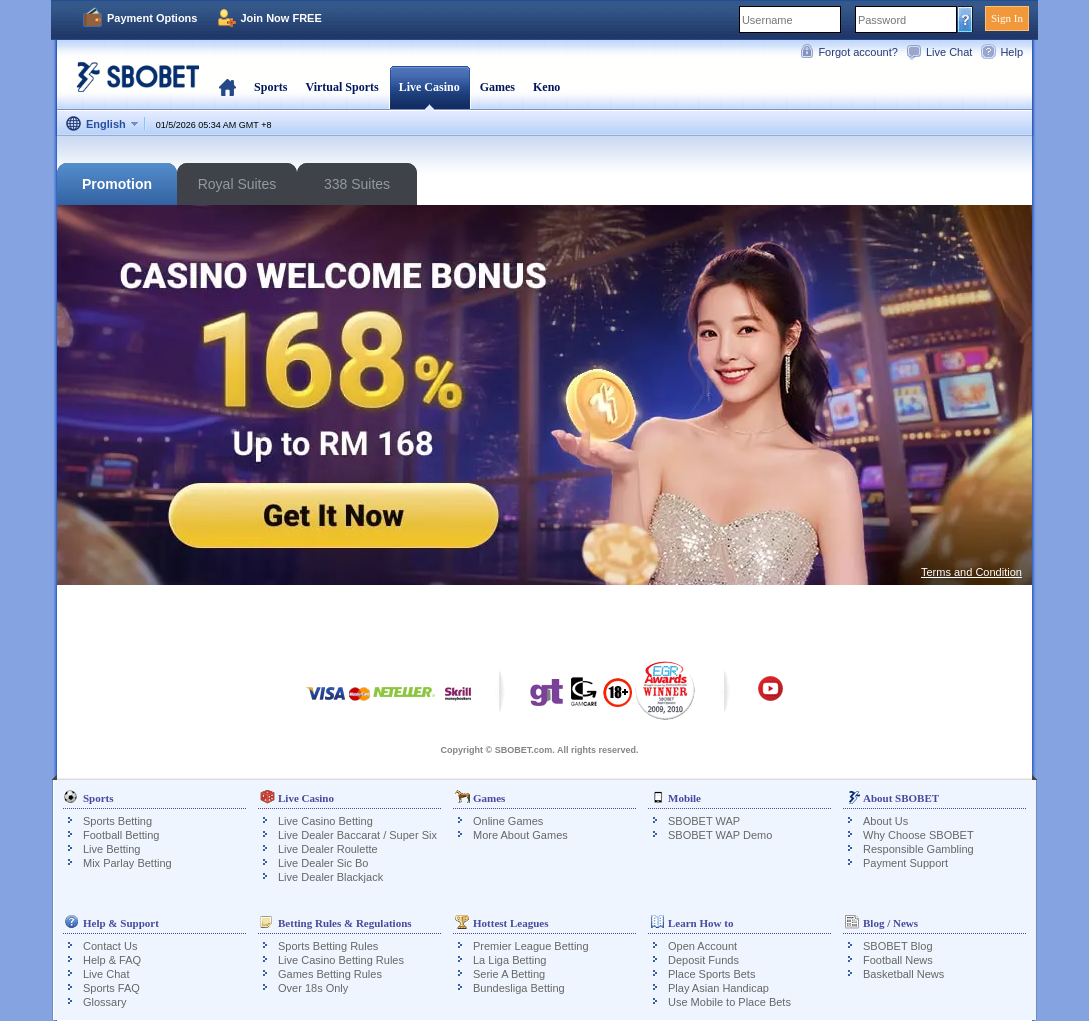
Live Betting (111, 849)
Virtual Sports (341, 87)
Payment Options (152, 18)
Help (1011, 52)
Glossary (104, 1002)
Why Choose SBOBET (918, 835)
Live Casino (429, 87)
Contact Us (110, 946)
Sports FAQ (111, 988)
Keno (546, 87)
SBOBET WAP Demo (720, 835)
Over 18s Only (313, 988)
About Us (885, 821)
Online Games (508, 821)
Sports (270, 87)
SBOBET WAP (704, 821)
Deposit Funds (703, 960)
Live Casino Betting (325, 821)
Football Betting (121, 835)
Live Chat (949, 52)
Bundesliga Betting (519, 988)
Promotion (117, 184)
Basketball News (903, 974)
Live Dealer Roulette (328, 849)
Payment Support (905, 863)
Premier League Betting (531, 946)
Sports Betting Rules (328, 946)
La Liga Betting (509, 960)
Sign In (1007, 18)
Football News (898, 960)
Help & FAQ (112, 960)
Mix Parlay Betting (127, 863)
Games (497, 87)
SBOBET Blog (898, 946)
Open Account (702, 946)
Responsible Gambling (918, 849)
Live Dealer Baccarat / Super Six (357, 835)
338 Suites (357, 184)
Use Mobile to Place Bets (729, 1002)
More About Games (520, 835)
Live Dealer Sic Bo (323, 863)
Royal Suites (237, 184)
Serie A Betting (509, 974)
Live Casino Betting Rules (341, 960)
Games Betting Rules (330, 974)
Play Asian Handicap (718, 988)
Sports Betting (117, 821)
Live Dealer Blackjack (330, 877)
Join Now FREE (280, 18)
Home (227, 87)
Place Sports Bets (711, 974)
